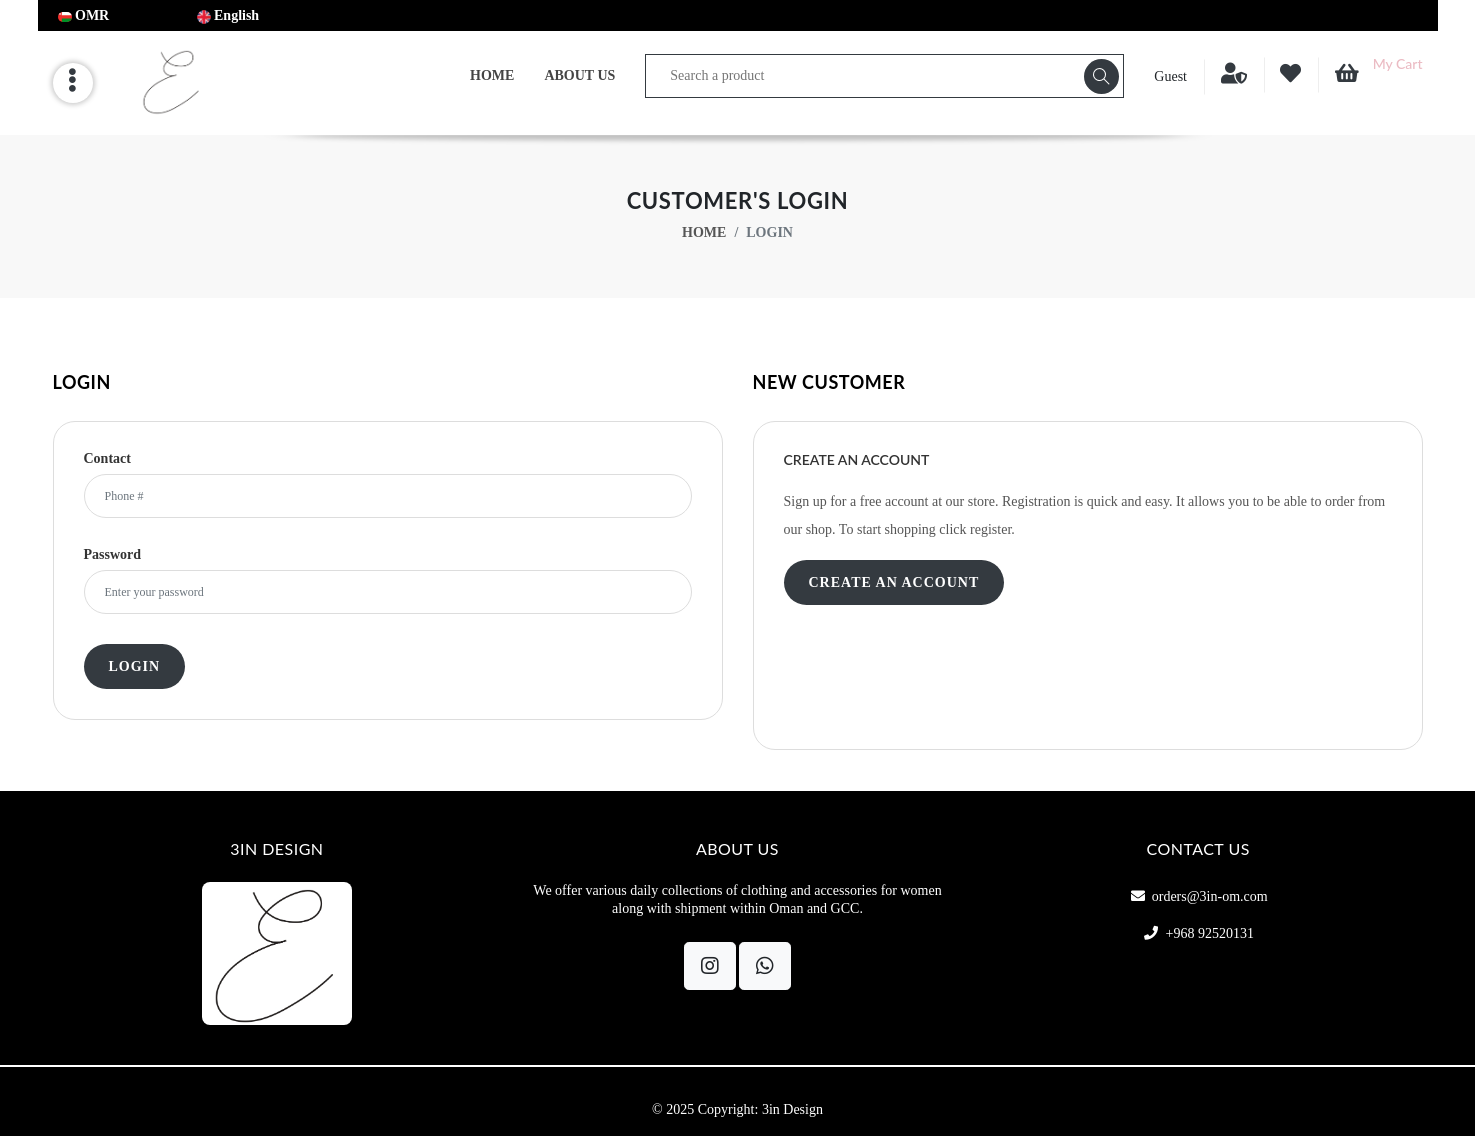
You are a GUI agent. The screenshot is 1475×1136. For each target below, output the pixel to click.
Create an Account (894, 582)
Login (135, 666)
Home (492, 75)
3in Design (792, 1109)
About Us (579, 75)
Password (113, 555)
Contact (107, 459)
